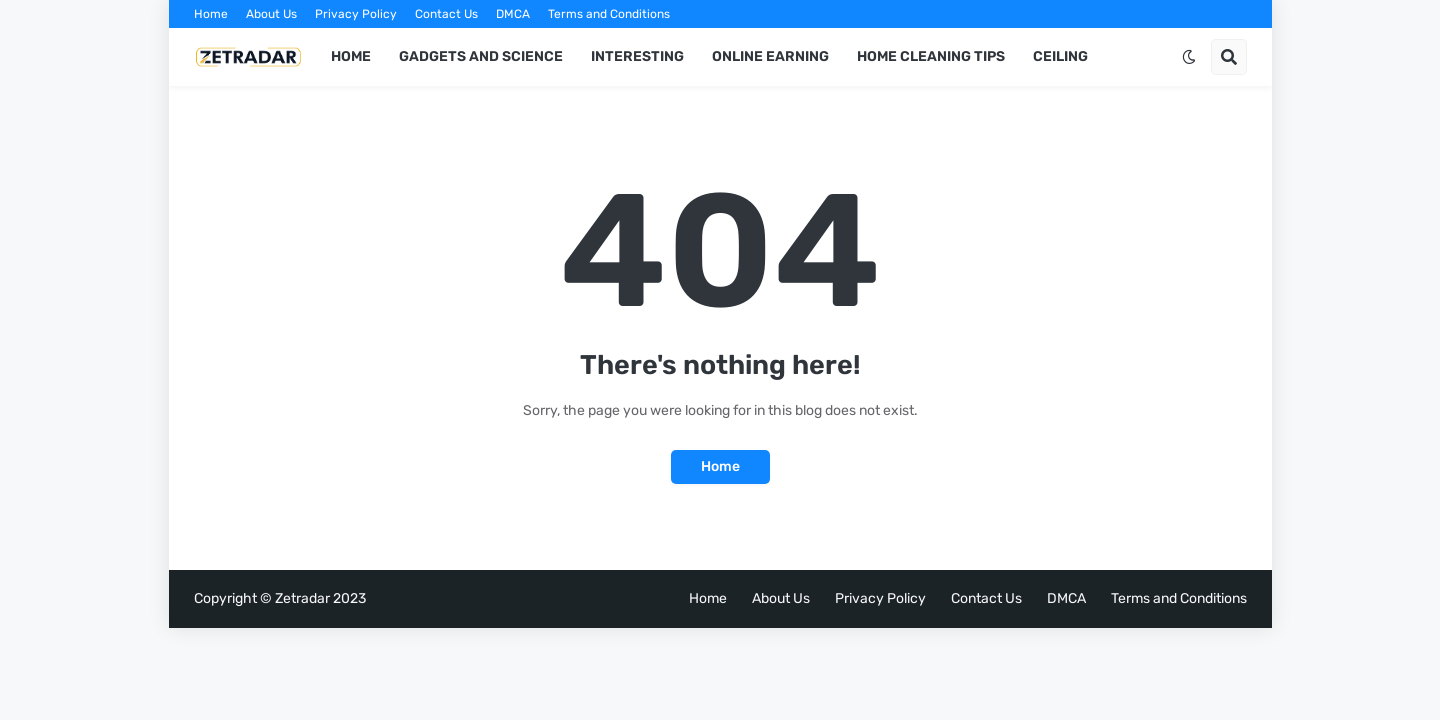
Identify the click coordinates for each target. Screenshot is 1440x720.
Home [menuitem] (351, 56)
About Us (271, 14)
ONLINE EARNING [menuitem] (770, 56)
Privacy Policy (356, 14)
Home (211, 14)
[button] (1189, 57)
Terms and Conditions (609, 14)
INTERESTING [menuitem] (637, 56)
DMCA (513, 14)
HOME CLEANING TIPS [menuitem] (931, 56)
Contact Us (446, 14)
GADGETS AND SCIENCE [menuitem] (481, 56)
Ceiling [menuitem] (1060, 56)
